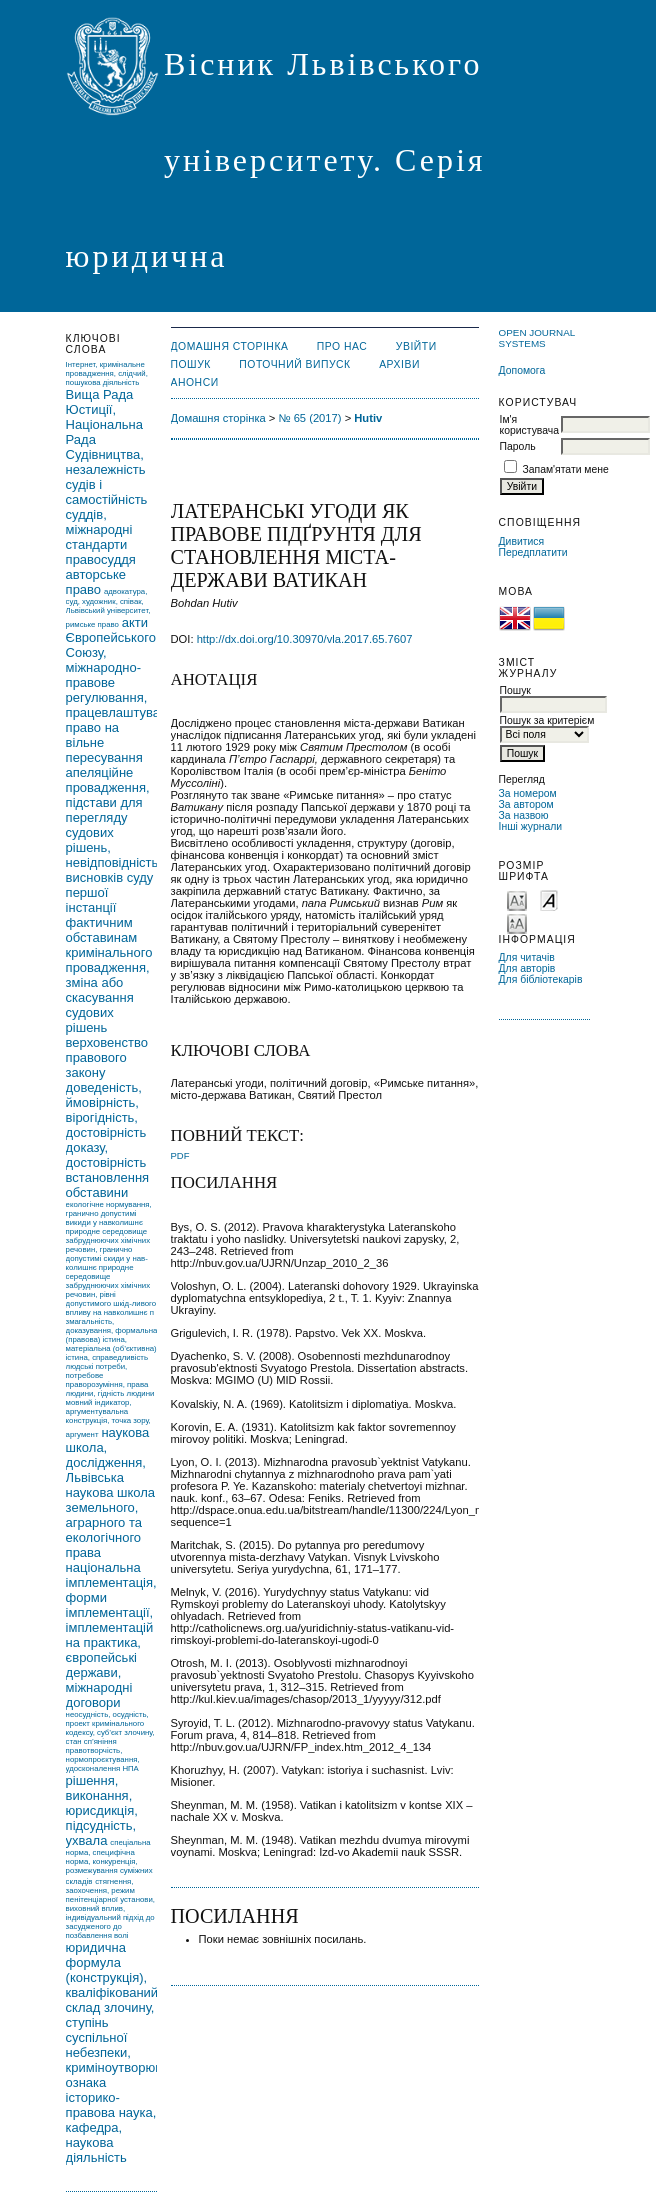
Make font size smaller (517, 899)
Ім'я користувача (529, 425)
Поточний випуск (294, 364)
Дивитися (522, 541)
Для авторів (527, 968)
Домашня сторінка (230, 346)
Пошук (191, 364)
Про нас (342, 346)
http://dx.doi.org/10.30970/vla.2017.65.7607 (305, 639)
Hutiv (368, 418)
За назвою (524, 815)
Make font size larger (517, 922)
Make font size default (549, 899)
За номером (528, 793)
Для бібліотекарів (541, 979)
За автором (526, 804)
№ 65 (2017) (310, 418)
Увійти (416, 346)
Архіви (399, 364)
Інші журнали (530, 826)
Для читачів (527, 957)
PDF (180, 1155)
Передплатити (533, 552)
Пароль (518, 446)
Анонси (195, 382)
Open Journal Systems (537, 338)
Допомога (522, 370)
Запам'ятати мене (565, 469)
